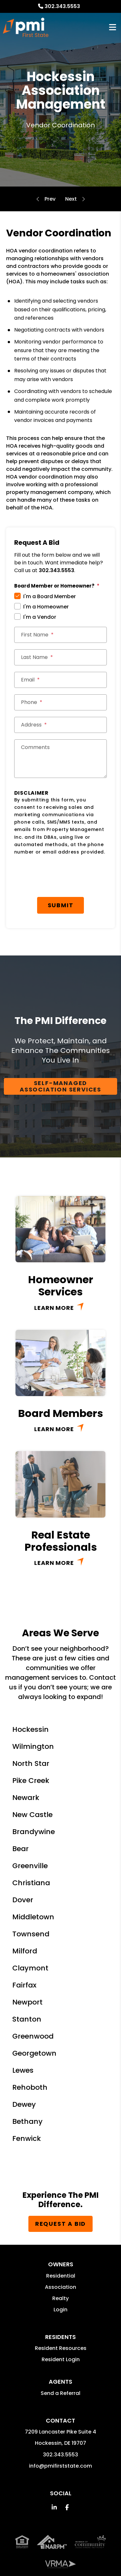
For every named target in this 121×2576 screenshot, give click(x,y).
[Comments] (60, 758)
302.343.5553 (62, 6)
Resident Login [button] (61, 2359)
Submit (61, 905)
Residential (60, 2275)
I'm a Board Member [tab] (49, 596)
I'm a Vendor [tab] (39, 617)
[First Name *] (60, 635)
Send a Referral (60, 2393)
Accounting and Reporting (50, 199)
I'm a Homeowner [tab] (46, 606)
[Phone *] (60, 702)
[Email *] (60, 680)
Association (60, 2287)
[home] (25, 27)
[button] (54, 2507)
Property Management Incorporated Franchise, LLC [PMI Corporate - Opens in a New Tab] (60, 2553)
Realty (60, 2298)
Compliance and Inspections (71, 199)
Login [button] (60, 2309)
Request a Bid (60, 2224)
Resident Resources (60, 2348)
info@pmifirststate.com (60, 2466)
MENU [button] (112, 27)
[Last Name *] (60, 657)
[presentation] (63, 878)
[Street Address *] (60, 725)
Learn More (54, 1308)
